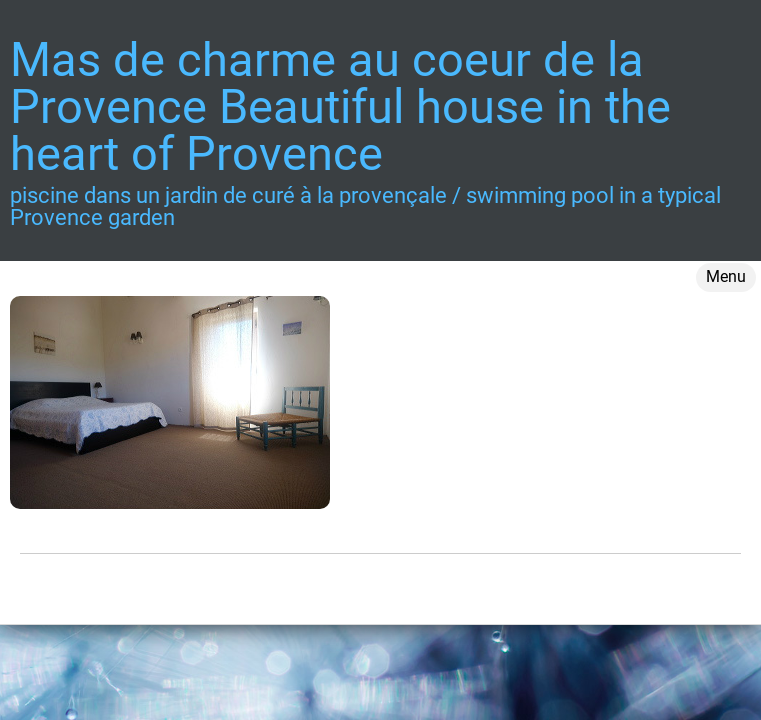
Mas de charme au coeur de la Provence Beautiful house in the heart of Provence (340, 106)
